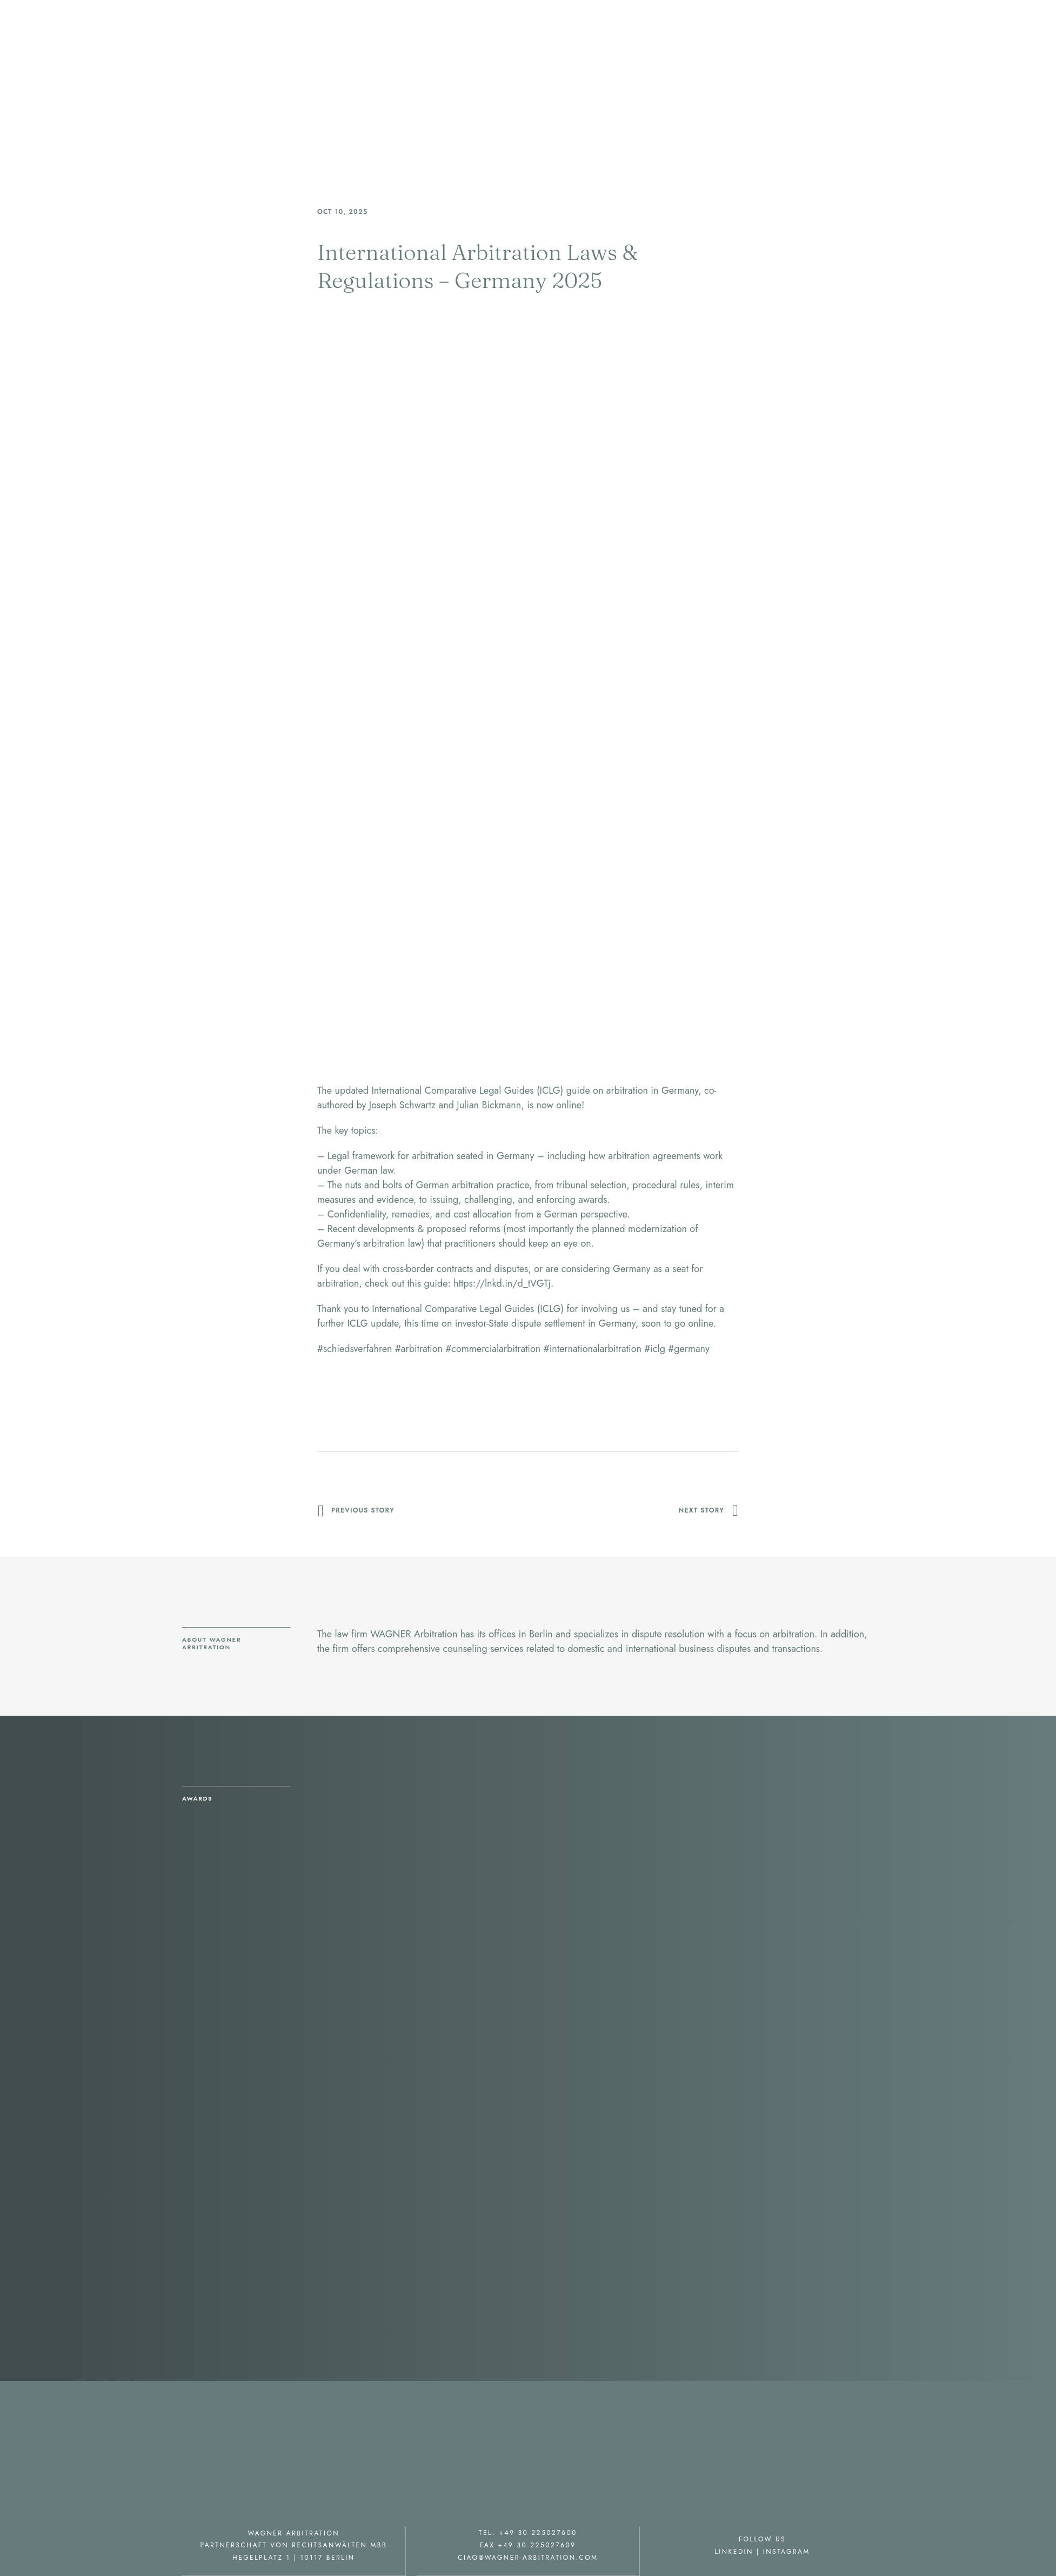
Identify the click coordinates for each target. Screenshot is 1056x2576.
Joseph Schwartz (402, 1105)
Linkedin (733, 2551)
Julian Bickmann (489, 1105)
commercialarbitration (492, 1349)
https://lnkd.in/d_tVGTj (502, 1283)
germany (689, 1349)
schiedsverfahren (354, 1349)
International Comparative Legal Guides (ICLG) (467, 1090)
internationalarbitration (592, 1349)
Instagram (786, 2551)
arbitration (419, 1349)
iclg (654, 1349)
